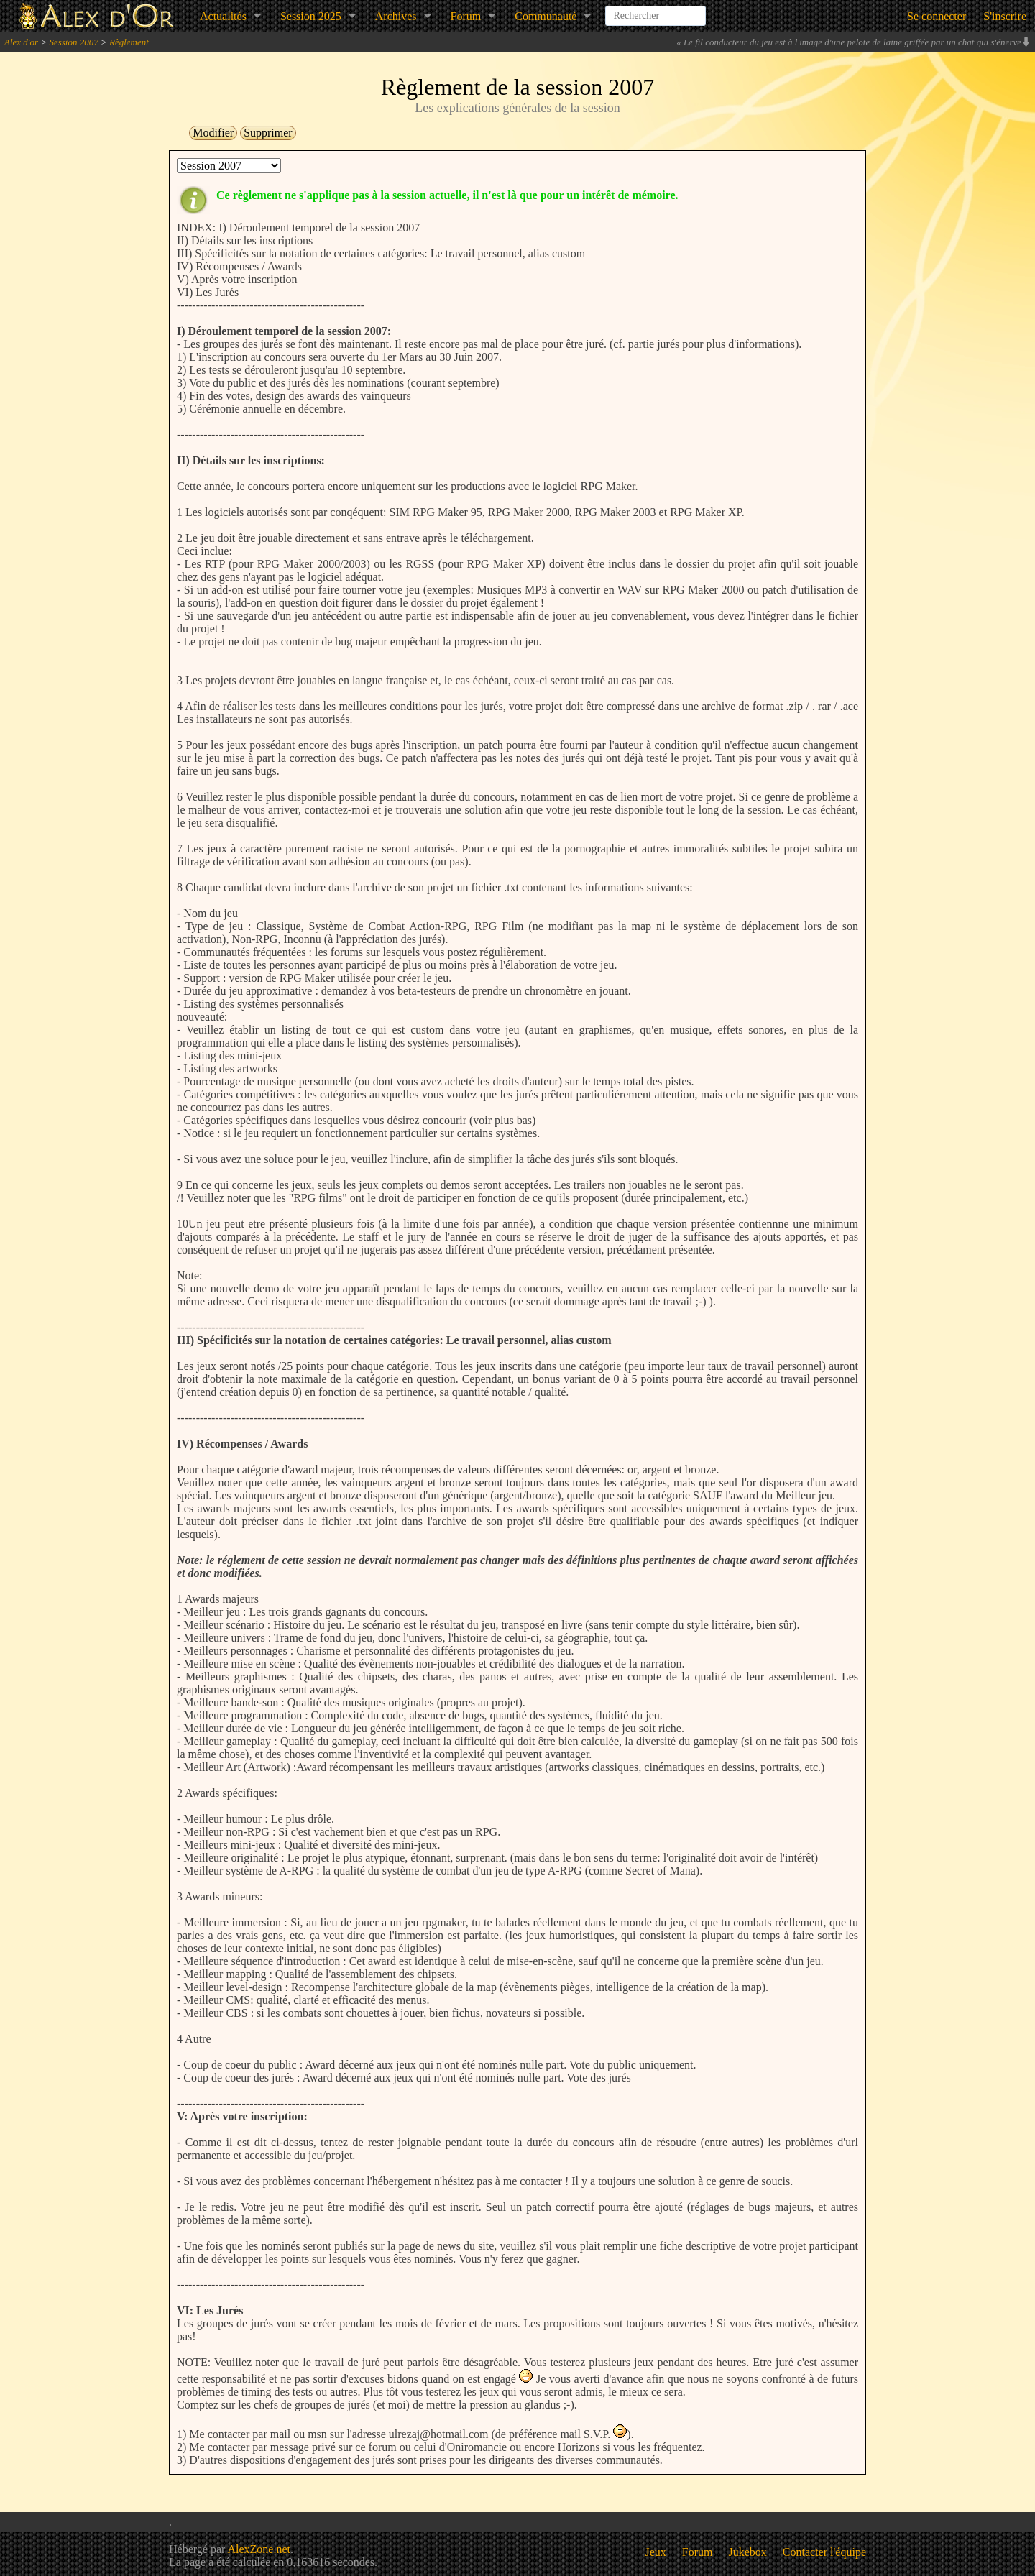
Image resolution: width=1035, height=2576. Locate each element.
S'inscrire (1004, 16)
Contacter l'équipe (824, 2552)
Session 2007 (73, 42)
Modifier (213, 132)
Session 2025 (310, 16)
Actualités (223, 16)
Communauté (545, 16)
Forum (466, 16)
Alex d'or (21, 42)
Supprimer (268, 132)
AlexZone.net (258, 2549)
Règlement (129, 42)
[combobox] (655, 10)
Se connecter (936, 16)
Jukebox (748, 2552)
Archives (396, 16)
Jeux (655, 2552)
